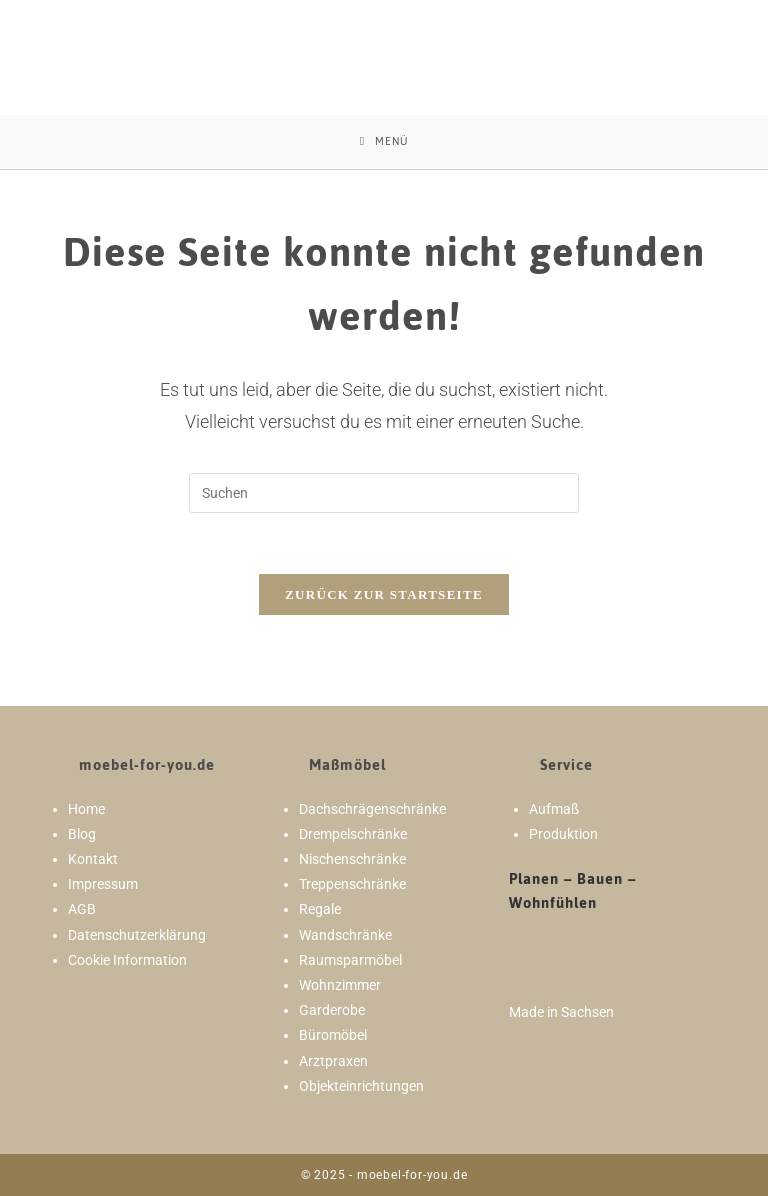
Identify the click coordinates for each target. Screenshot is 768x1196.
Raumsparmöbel (350, 960)
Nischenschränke (352, 859)
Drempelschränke (353, 834)
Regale (320, 909)
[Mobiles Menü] (384, 142)
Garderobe (332, 1010)
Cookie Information (127, 960)
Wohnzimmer (340, 985)
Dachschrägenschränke (372, 809)
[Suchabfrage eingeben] (384, 493)
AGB (82, 909)
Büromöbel (333, 1035)
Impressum (103, 884)
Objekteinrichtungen (361, 1086)
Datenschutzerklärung (137, 935)
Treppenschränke (352, 884)
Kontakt (93, 859)
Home (86, 809)
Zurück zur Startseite (384, 594)
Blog (82, 834)
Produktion (563, 834)
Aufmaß (554, 809)
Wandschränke (345, 935)
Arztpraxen (333, 1061)
